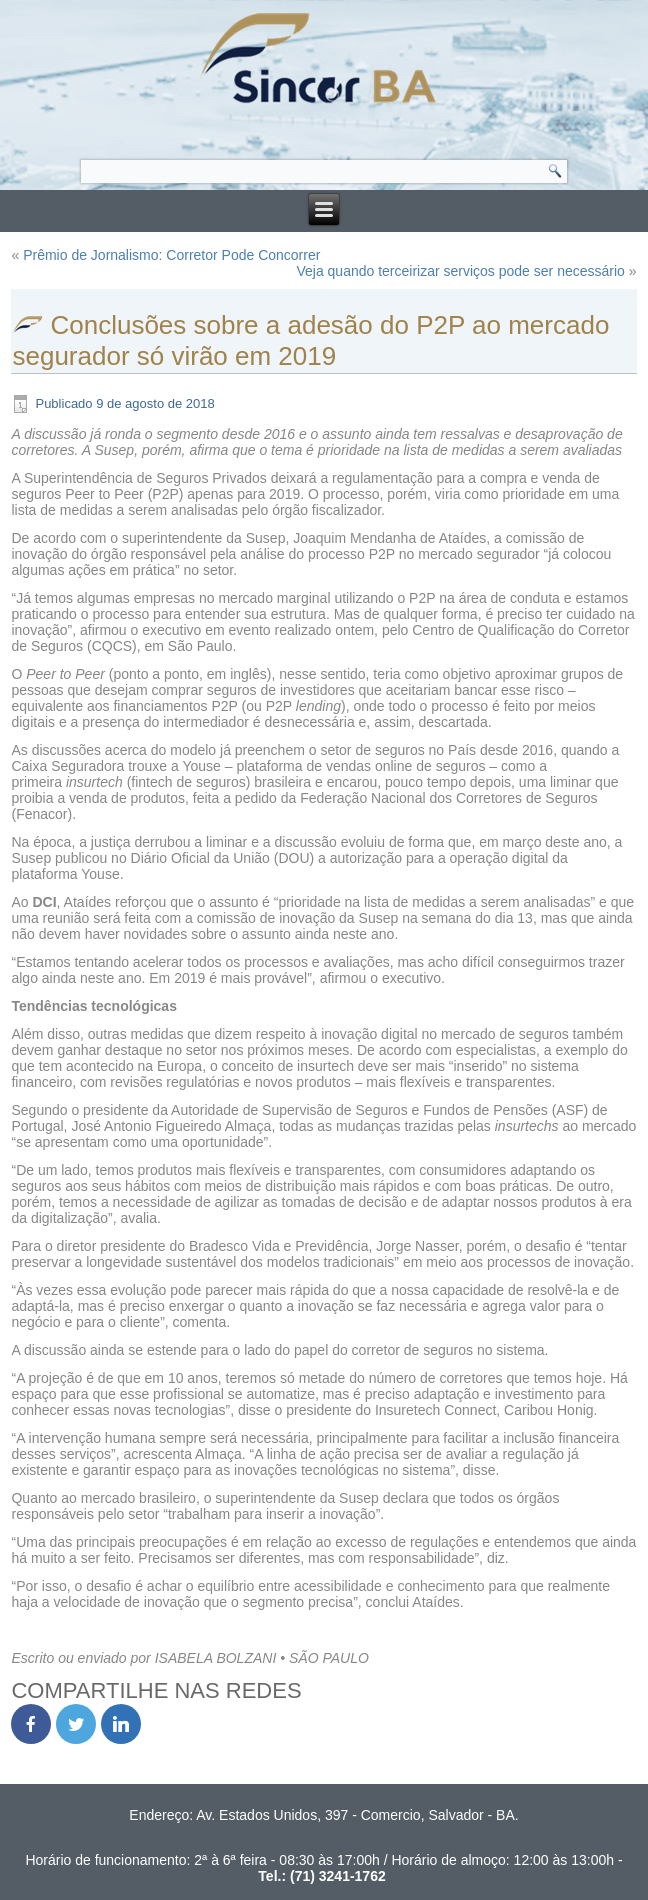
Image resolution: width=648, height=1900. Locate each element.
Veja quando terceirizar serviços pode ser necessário (460, 271)
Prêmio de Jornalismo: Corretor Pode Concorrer (171, 255)
